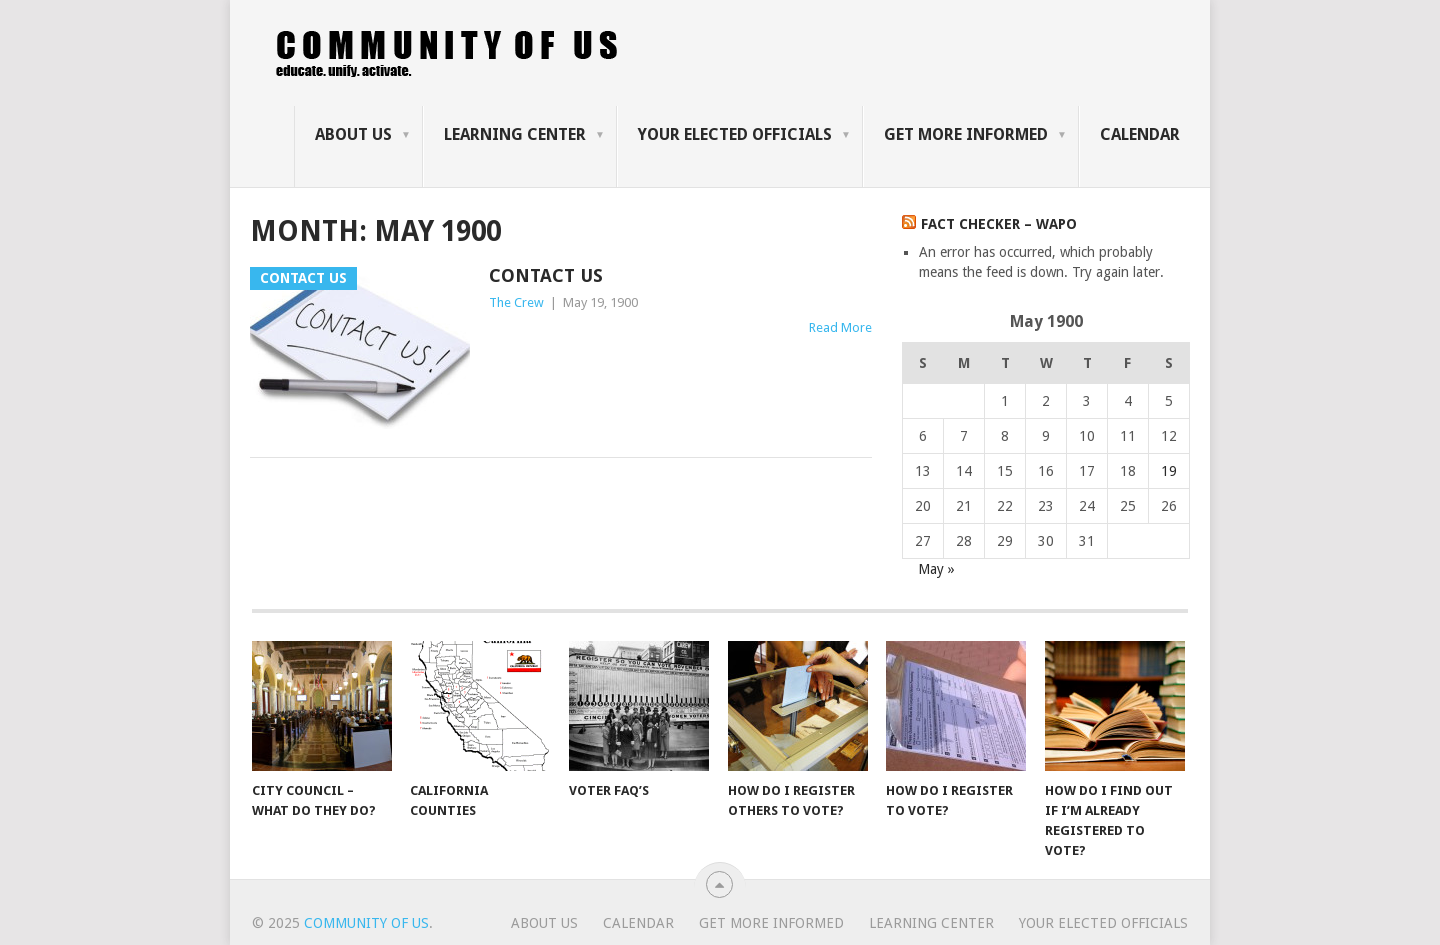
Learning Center (515, 134)
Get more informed (966, 134)
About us (353, 134)
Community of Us (366, 923)
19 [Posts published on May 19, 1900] (1169, 471)
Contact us (546, 275)
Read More (840, 327)
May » (936, 569)
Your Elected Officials (735, 134)
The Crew (516, 302)
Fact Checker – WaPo (999, 224)
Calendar (1140, 134)
